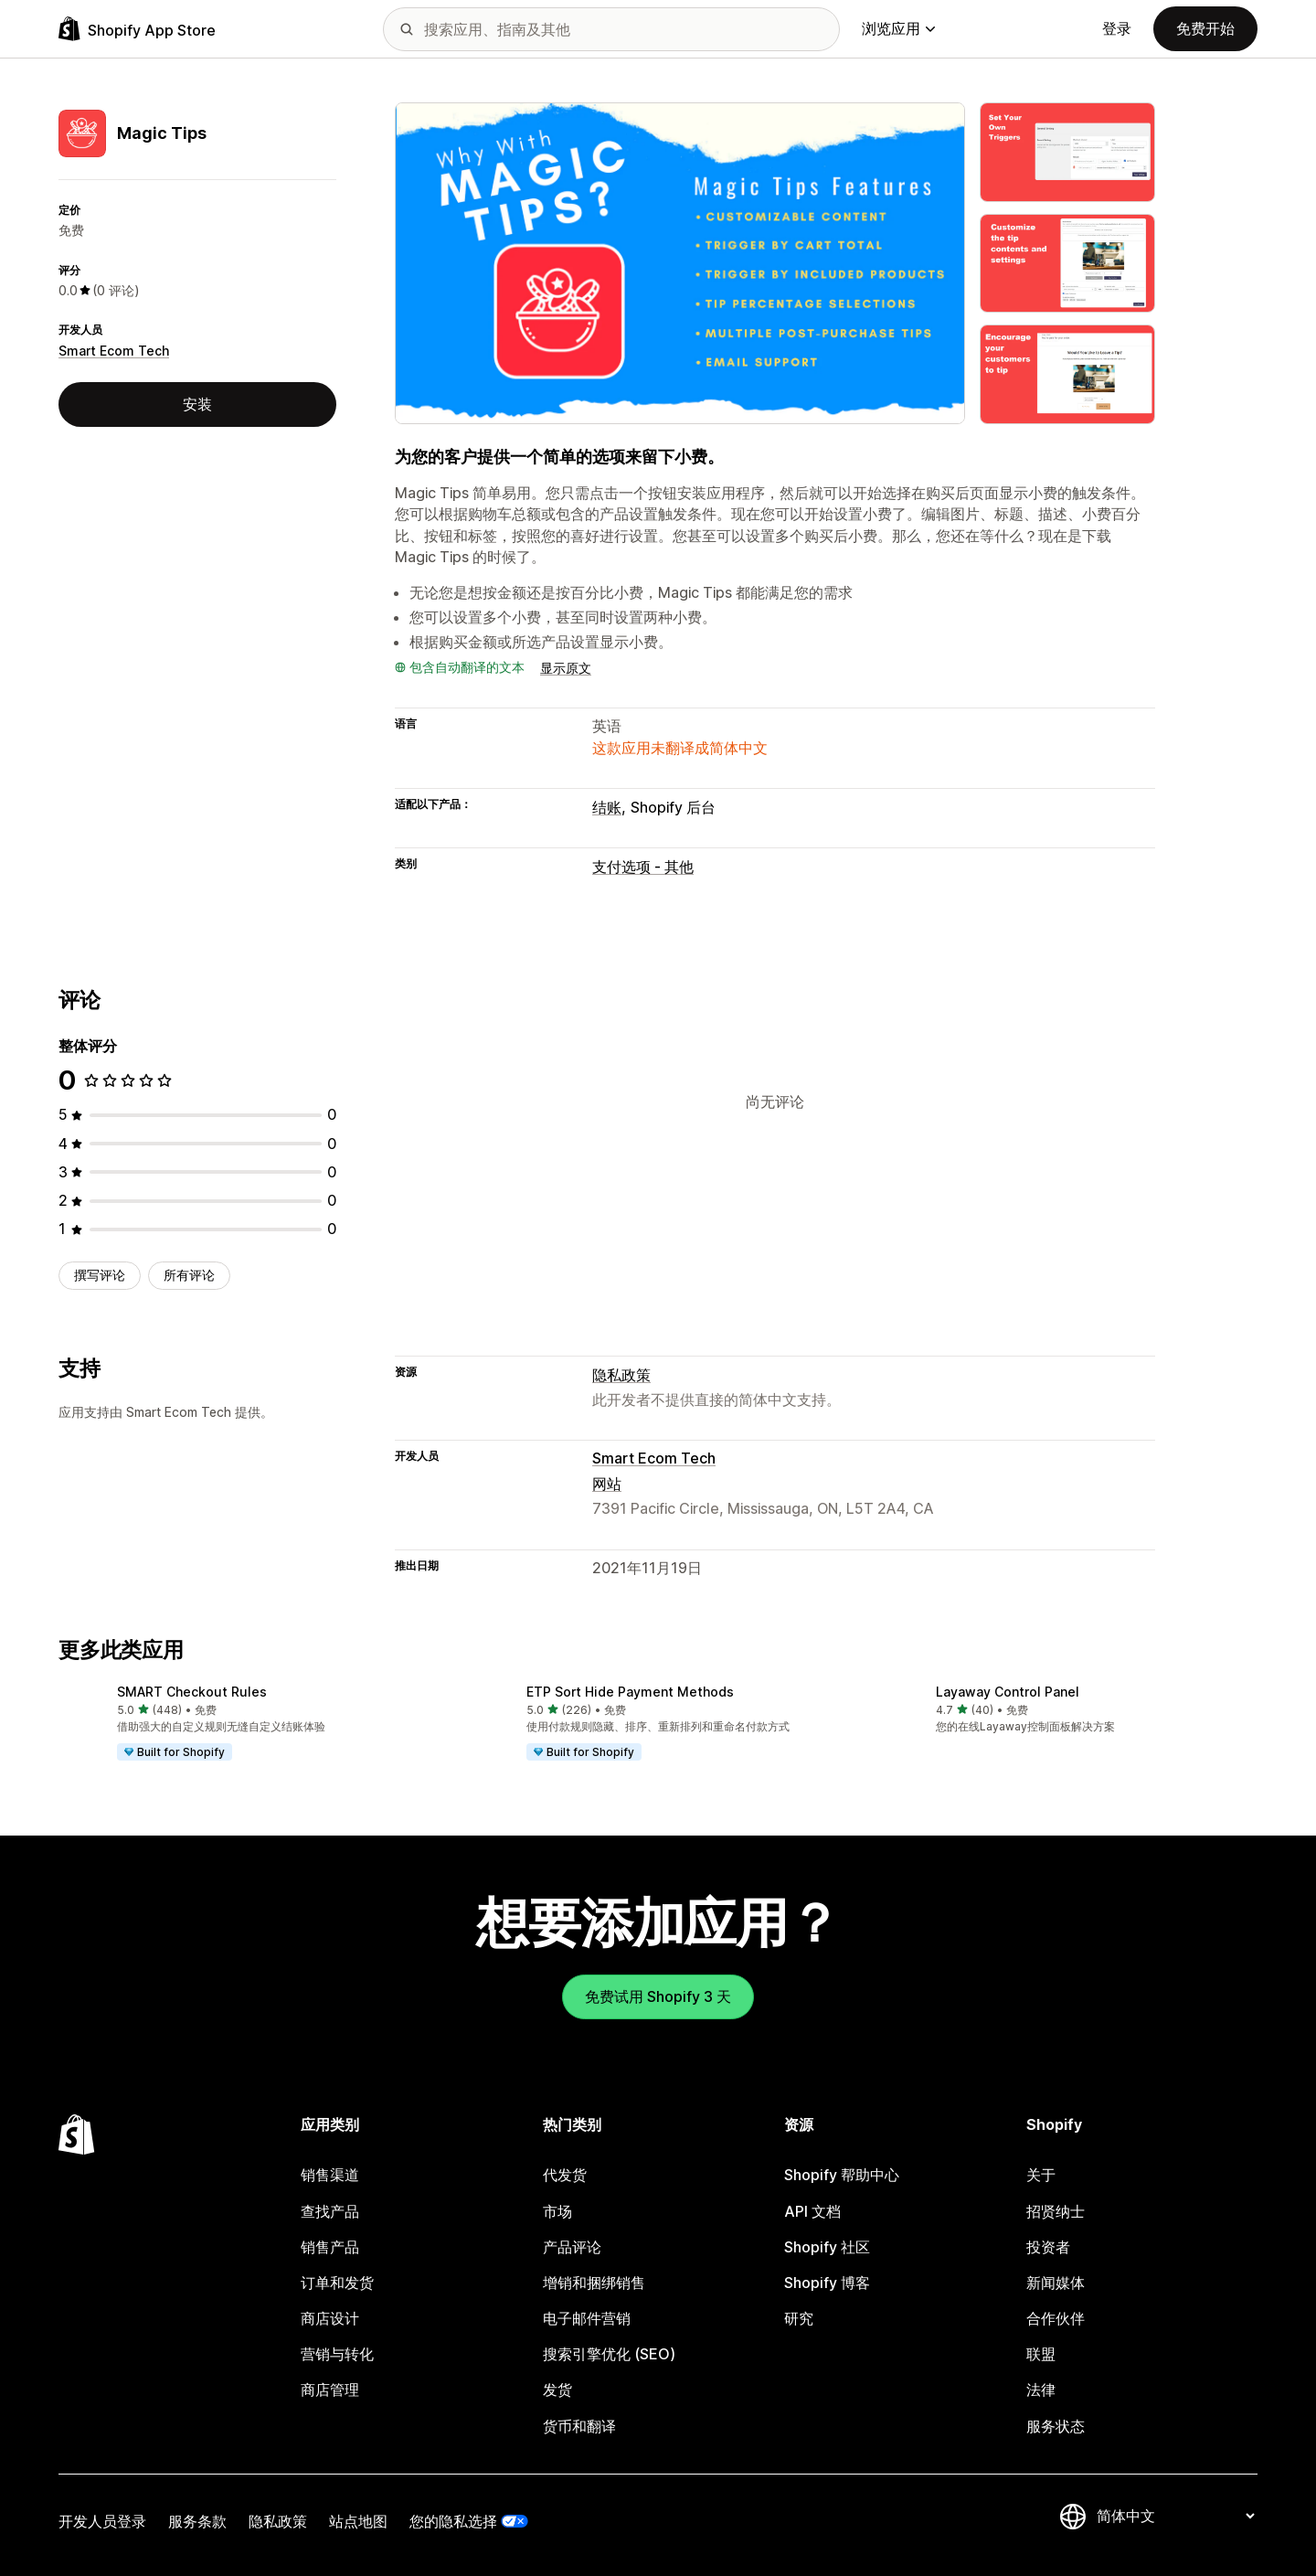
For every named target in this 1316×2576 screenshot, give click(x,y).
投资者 (1048, 2247)
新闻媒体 (1055, 2282)
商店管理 (330, 2389)
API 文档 (812, 2211)
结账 (606, 807)
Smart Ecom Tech (113, 350)
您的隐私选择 (453, 2521)
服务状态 (1055, 2426)
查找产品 (330, 2211)
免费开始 (1205, 28)
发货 (557, 2389)
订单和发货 (337, 2282)
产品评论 (572, 2247)
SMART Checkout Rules (192, 1691)
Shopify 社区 (827, 2247)
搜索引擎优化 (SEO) (609, 2354)
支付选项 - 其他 (643, 866)
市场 (557, 2211)
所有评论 (189, 1275)
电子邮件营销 (587, 2318)
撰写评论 (99, 1275)
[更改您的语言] (1175, 2516)
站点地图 (358, 2521)
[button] (248, 1724)
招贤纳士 (1055, 2211)
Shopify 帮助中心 (841, 2175)
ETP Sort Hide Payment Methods (630, 1691)
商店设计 (330, 2318)
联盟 (1041, 2354)
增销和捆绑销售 (594, 2282)
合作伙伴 (1055, 2318)
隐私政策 (621, 1375)
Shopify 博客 (827, 2282)
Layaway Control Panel (1007, 1691)
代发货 (565, 2175)
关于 (1041, 2175)
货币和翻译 (579, 2426)
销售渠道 (330, 2175)
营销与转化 (337, 2354)
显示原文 (565, 668)
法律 (1041, 2389)
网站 (606, 1483)
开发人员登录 (102, 2521)
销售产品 (330, 2247)
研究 (798, 2318)
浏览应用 (898, 28)
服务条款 (197, 2521)
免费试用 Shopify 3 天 (658, 1996)
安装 (197, 404)
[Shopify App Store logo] (137, 28)
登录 (1116, 28)
